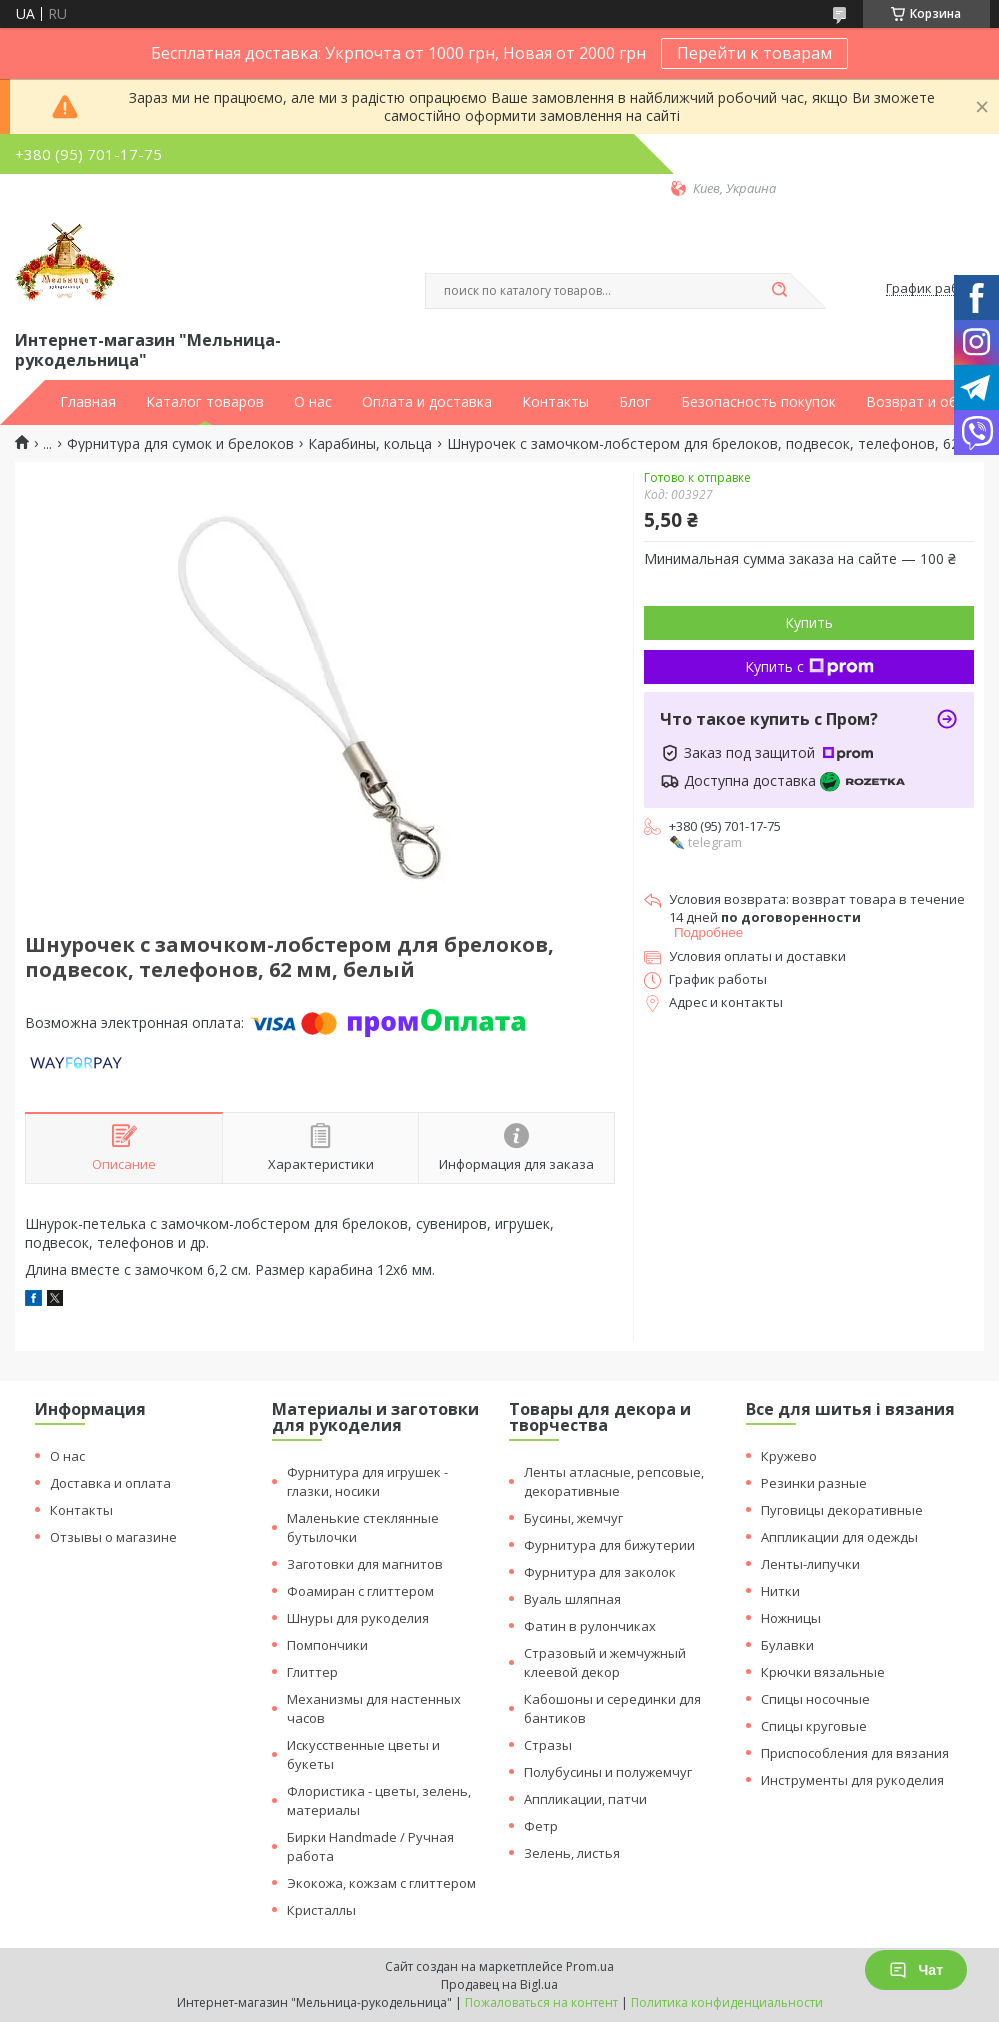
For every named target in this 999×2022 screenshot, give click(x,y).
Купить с (809, 666)
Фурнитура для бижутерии (609, 1545)
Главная (88, 402)
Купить (809, 622)
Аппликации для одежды (839, 1537)
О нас (313, 402)
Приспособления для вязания (855, 1753)
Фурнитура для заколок (600, 1572)
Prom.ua (590, 1966)
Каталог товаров (205, 402)
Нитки (780, 1591)
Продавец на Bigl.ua (499, 1984)
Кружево (789, 1456)
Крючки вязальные (823, 1672)
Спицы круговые (814, 1726)
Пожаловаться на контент (541, 2002)
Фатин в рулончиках (590, 1626)
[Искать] (780, 291)
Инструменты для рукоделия (852, 1780)
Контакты (555, 402)
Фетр (541, 1826)
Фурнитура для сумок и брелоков (180, 444)
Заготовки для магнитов (365, 1564)
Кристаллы (321, 1910)
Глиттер (312, 1672)
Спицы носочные (815, 1699)
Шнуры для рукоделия (358, 1618)
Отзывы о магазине (113, 1537)
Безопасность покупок (758, 402)
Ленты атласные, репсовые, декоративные (614, 1481)
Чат (916, 1970)
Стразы (548, 1745)
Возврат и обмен (925, 402)
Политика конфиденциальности (727, 2002)
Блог (635, 402)
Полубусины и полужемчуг (608, 1772)
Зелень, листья (572, 1853)
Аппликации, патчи (585, 1799)
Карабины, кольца (370, 444)
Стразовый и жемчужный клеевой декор (605, 1662)
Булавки (787, 1645)
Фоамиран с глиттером (360, 1591)
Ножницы (791, 1618)
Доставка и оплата (110, 1483)
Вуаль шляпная (572, 1599)
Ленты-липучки (810, 1564)
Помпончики (327, 1645)
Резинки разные (814, 1483)
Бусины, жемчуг (573, 1518)
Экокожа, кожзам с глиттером (381, 1883)
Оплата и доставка (427, 402)
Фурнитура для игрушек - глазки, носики (367, 1481)
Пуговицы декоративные (842, 1510)
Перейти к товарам (754, 53)
